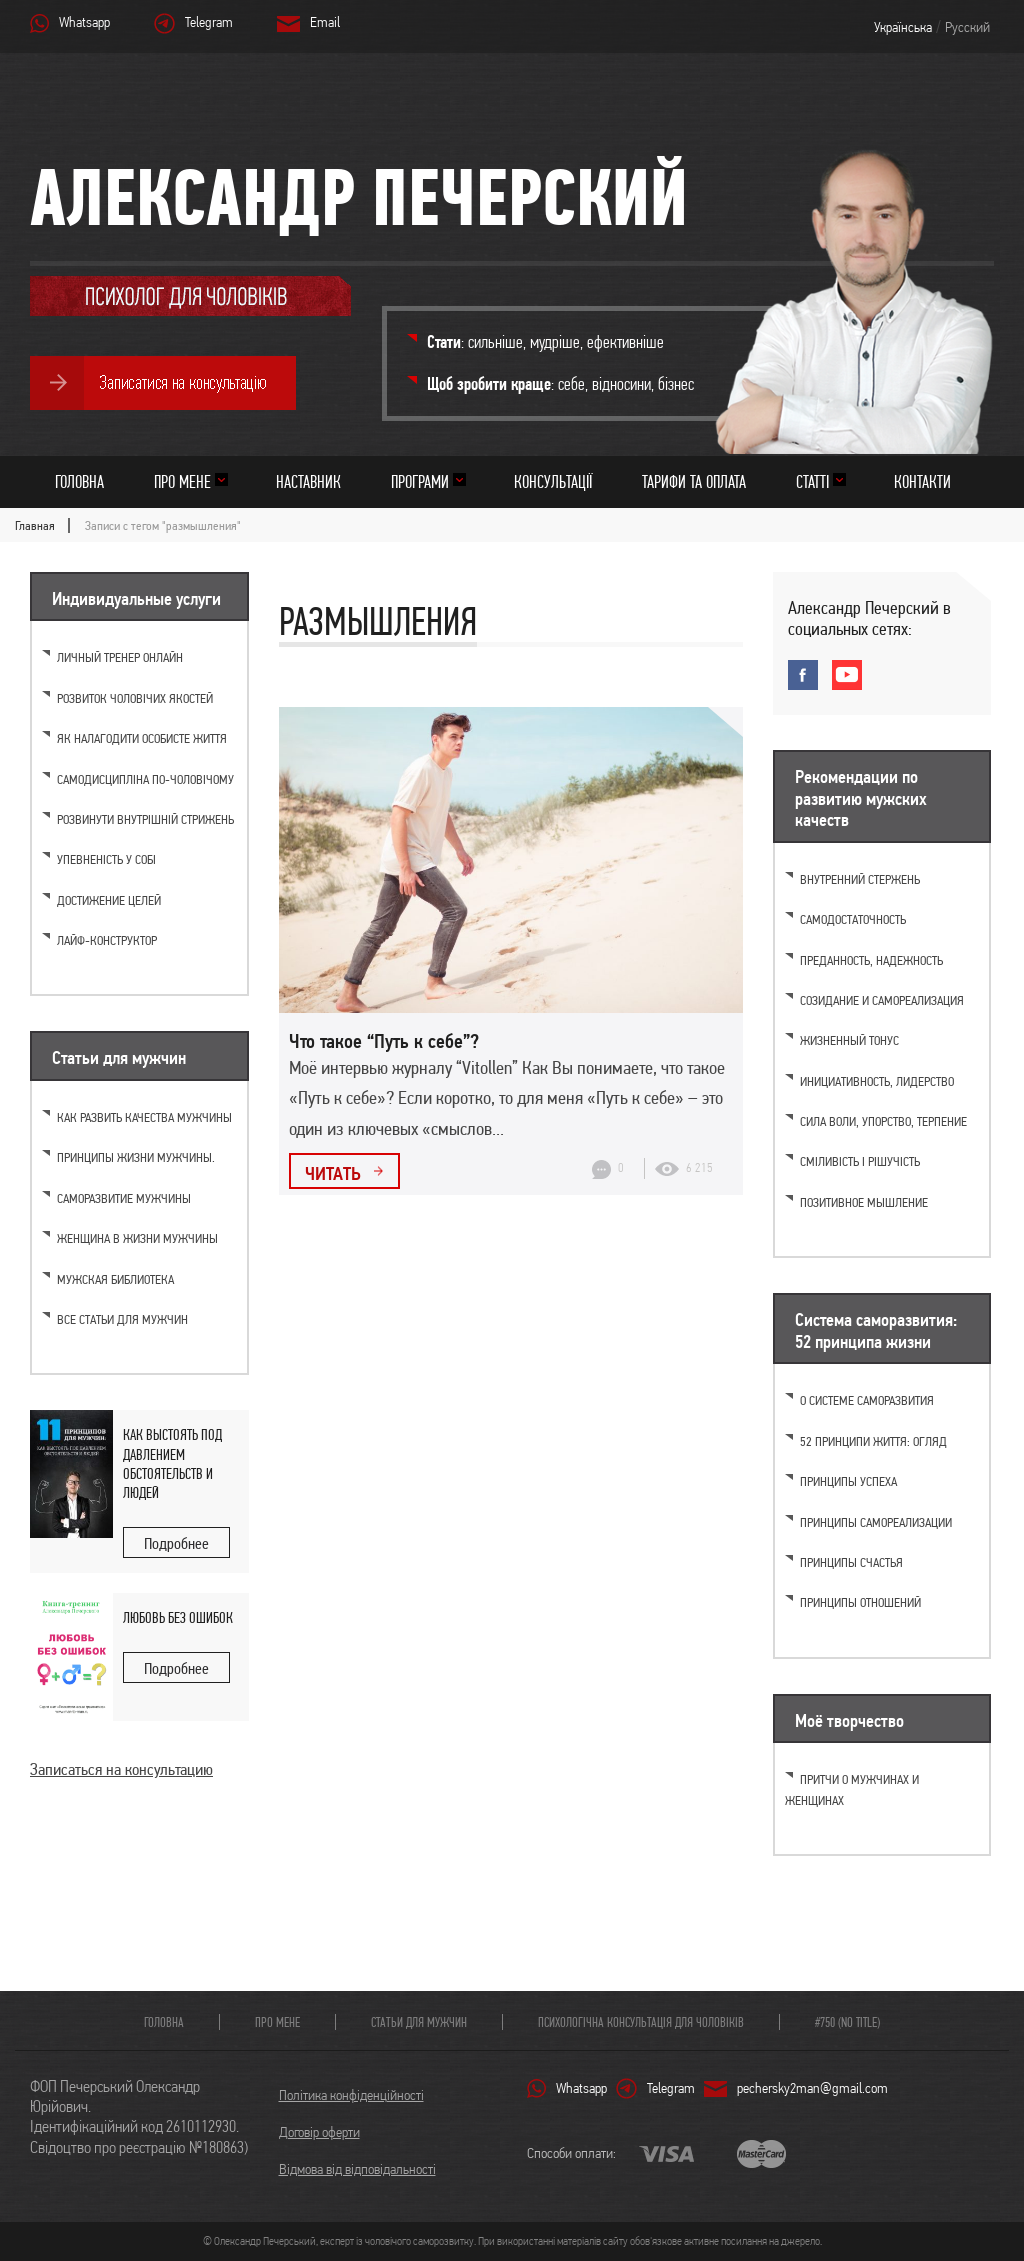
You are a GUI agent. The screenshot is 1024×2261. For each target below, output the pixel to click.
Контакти (922, 481)
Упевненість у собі (106, 859)
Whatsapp (84, 22)
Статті (812, 481)
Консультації (553, 481)
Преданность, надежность (871, 960)
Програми (420, 481)
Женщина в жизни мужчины (137, 1238)
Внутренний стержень (860, 879)
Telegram (209, 22)
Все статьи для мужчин (122, 1319)
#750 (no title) (847, 2022)
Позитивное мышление (864, 1202)
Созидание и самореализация (882, 1000)
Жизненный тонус (849, 1040)
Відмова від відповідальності (357, 2169)
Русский (967, 27)
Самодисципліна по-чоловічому (145, 779)
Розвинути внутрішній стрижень (145, 819)
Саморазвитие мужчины (124, 1198)
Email (325, 22)
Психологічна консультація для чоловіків (641, 2022)
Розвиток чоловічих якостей (135, 698)
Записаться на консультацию (121, 1769)
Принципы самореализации (876, 1522)
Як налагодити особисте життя (142, 738)
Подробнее (176, 1543)
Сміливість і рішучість (860, 1161)
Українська (903, 27)
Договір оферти (319, 2132)
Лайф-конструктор (107, 940)
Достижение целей (109, 900)
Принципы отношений (860, 1602)
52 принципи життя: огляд (873, 1441)
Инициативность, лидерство (877, 1081)
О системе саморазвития (867, 1400)
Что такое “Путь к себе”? (384, 1041)
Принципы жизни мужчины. (136, 1157)
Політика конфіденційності (351, 2095)
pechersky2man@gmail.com (812, 2088)
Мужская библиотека (115, 1279)
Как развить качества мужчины (144, 1117)
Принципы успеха (848, 1481)
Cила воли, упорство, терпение (883, 1121)
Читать (334, 1173)
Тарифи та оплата (694, 481)
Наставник (308, 481)
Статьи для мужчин (419, 2022)
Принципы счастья (851, 1562)
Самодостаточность (853, 919)
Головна (79, 481)
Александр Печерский (359, 196)
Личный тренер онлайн (120, 657)
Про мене (182, 481)
